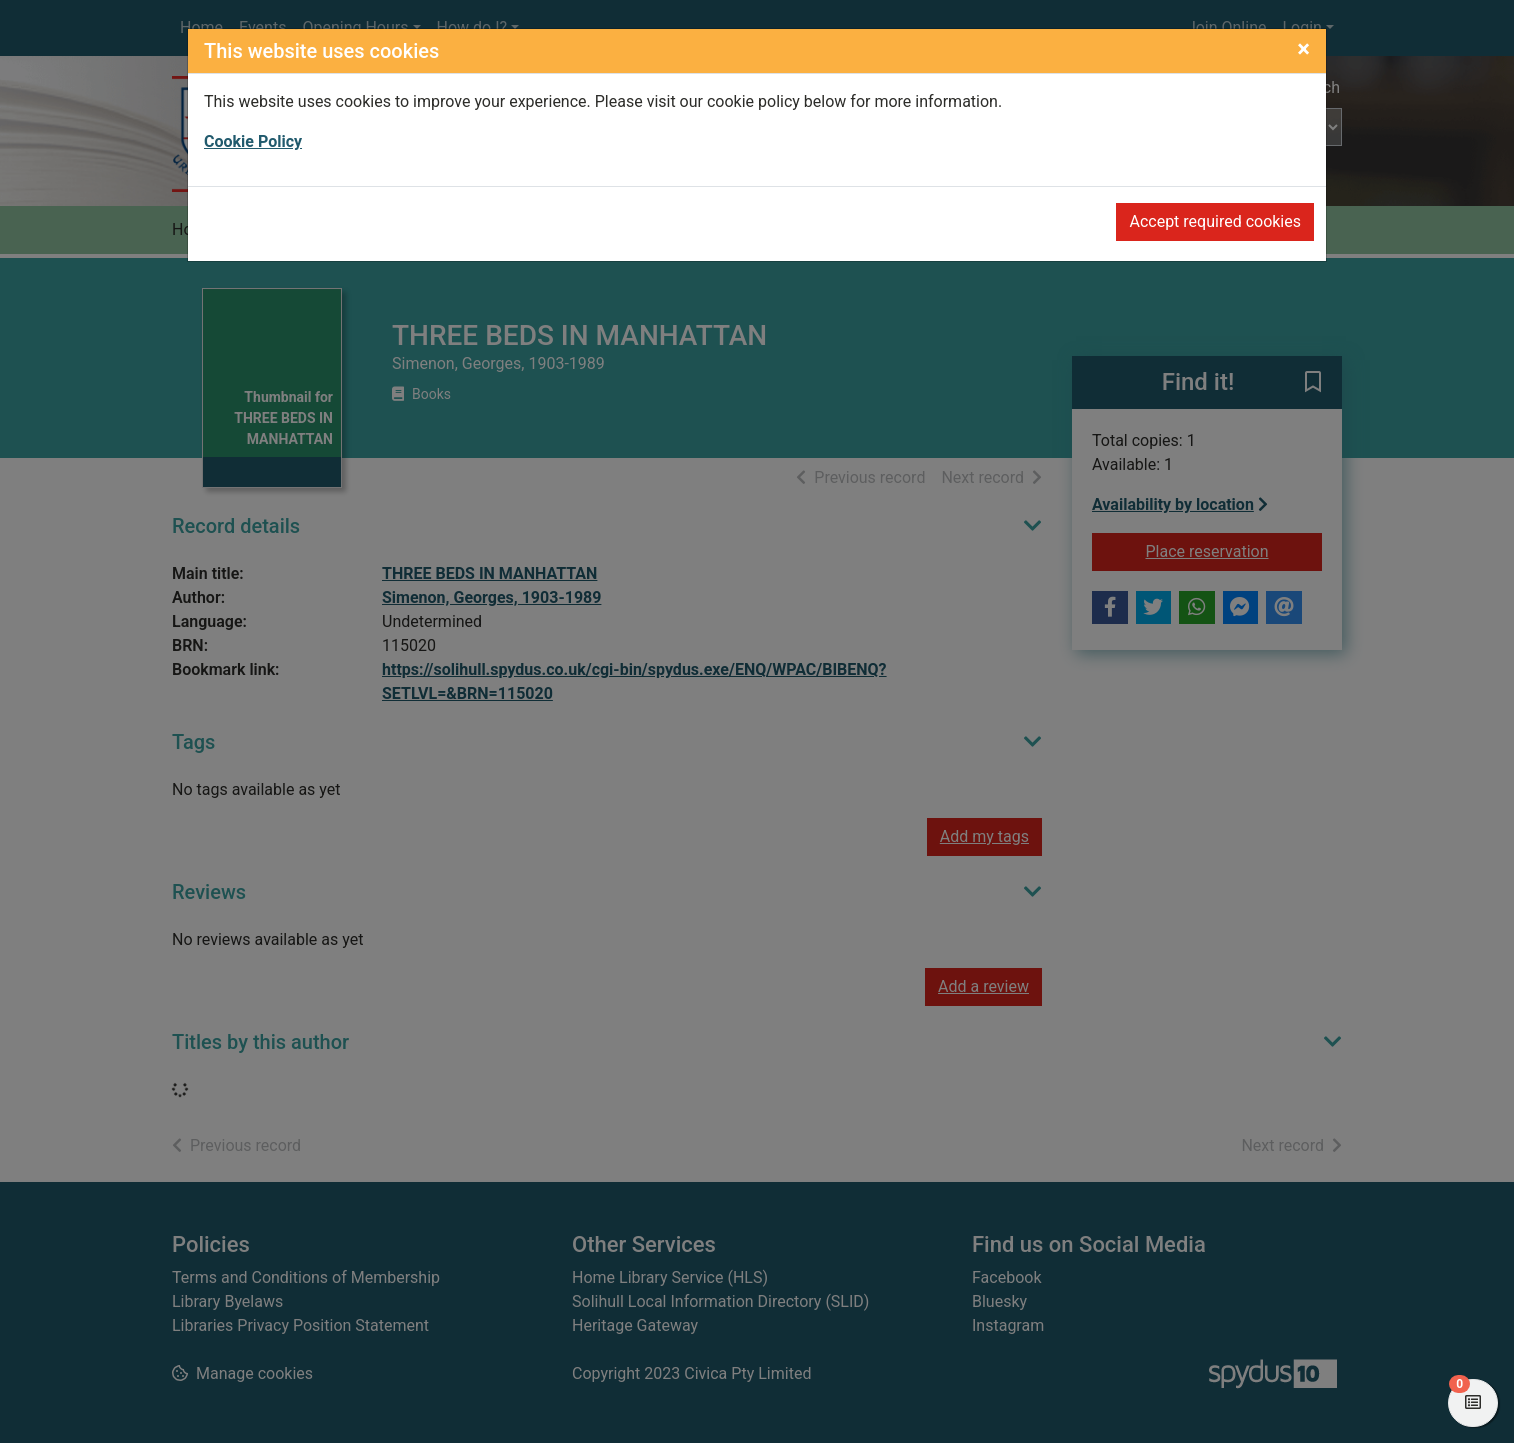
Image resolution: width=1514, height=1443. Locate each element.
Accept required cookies (1215, 221)
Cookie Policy (253, 141)
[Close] (1303, 49)
